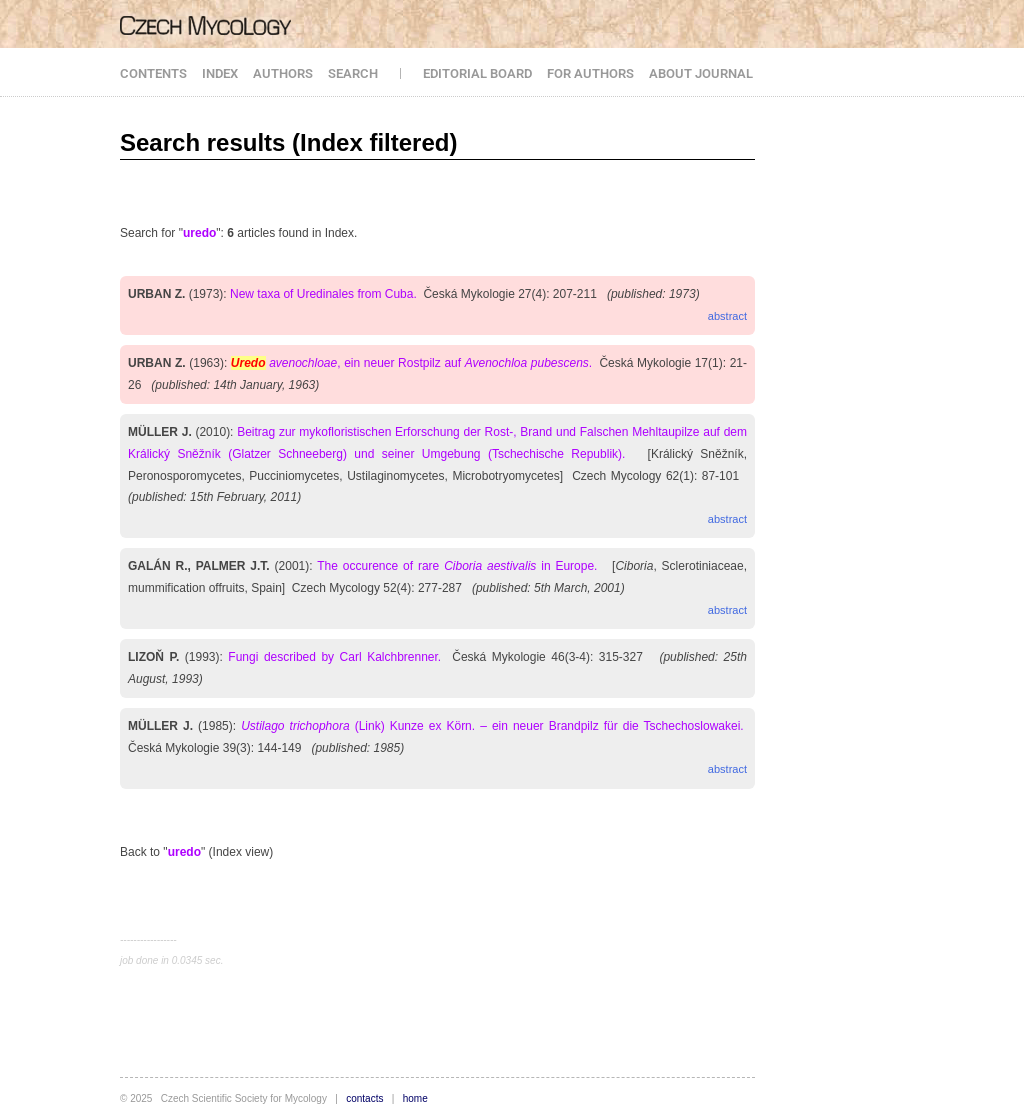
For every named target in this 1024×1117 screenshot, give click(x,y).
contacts (364, 1098)
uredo (199, 233)
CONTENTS (153, 73)
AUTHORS (283, 73)
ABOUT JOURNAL (701, 73)
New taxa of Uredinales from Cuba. (323, 294)
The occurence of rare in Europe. (457, 566)
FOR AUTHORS (590, 73)
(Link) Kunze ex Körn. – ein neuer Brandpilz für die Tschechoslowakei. (492, 726)
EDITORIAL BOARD (477, 73)
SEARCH (353, 73)
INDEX (220, 73)
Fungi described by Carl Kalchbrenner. (334, 657)
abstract (727, 316)
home (415, 1098)
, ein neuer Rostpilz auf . (411, 363)
